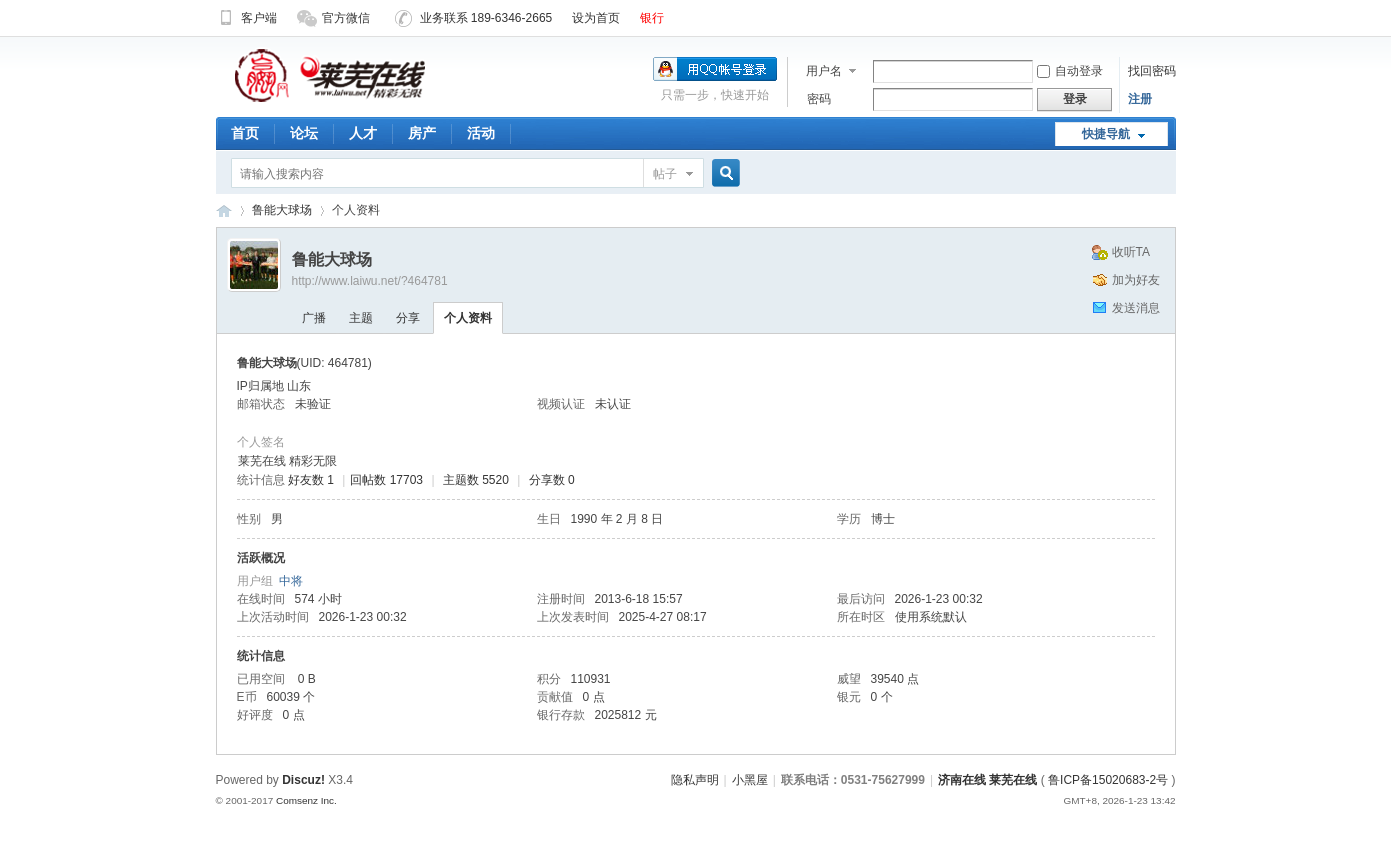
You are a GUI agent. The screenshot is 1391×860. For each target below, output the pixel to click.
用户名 (824, 71)
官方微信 (333, 18)
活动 (481, 133)
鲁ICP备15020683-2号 (1108, 780)
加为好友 (1136, 280)
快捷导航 (1106, 134)
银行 (652, 18)
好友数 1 (311, 480)
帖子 (665, 174)
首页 (245, 133)
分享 (408, 318)
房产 (422, 133)
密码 (819, 99)
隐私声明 (695, 780)
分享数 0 (552, 480)
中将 (291, 581)
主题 (361, 318)
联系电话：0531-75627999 (853, 780)
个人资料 (468, 318)
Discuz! (303, 780)
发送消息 (1136, 308)
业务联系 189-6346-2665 (474, 18)
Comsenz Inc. (306, 800)
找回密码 (1152, 71)
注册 (1140, 99)
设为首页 (596, 18)
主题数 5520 (476, 480)
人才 (363, 133)
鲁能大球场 (282, 210)
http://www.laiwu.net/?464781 (370, 281)
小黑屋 (750, 780)
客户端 (246, 18)
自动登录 (1070, 71)
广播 (314, 318)
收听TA (1131, 252)
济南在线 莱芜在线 (224, 210)
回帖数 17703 (386, 480)
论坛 (304, 133)
